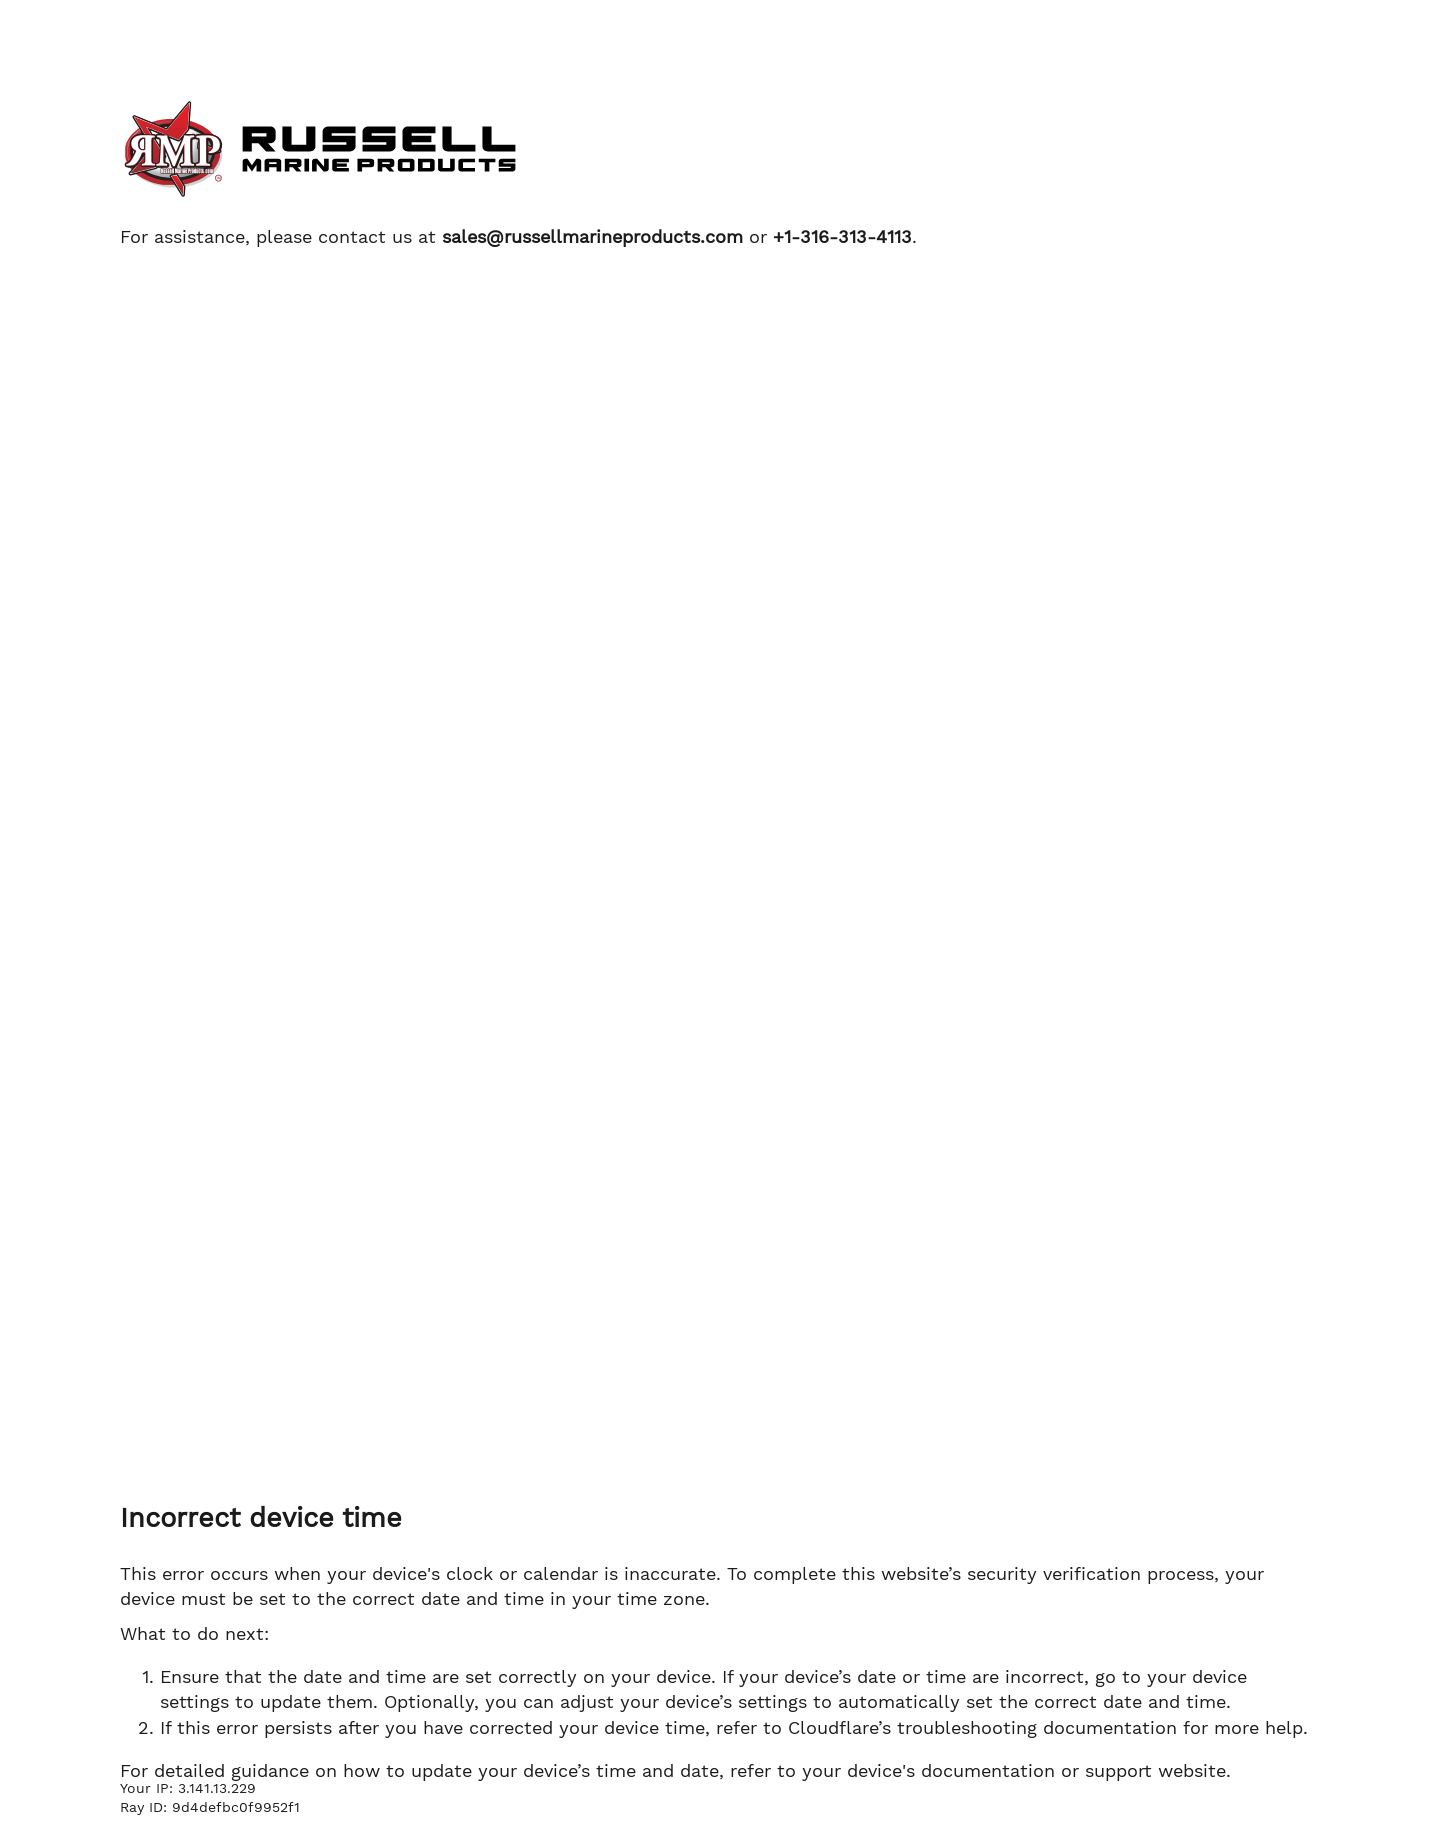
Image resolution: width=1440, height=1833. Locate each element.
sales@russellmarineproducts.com (592, 236)
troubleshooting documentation (1037, 1727)
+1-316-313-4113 (842, 236)
